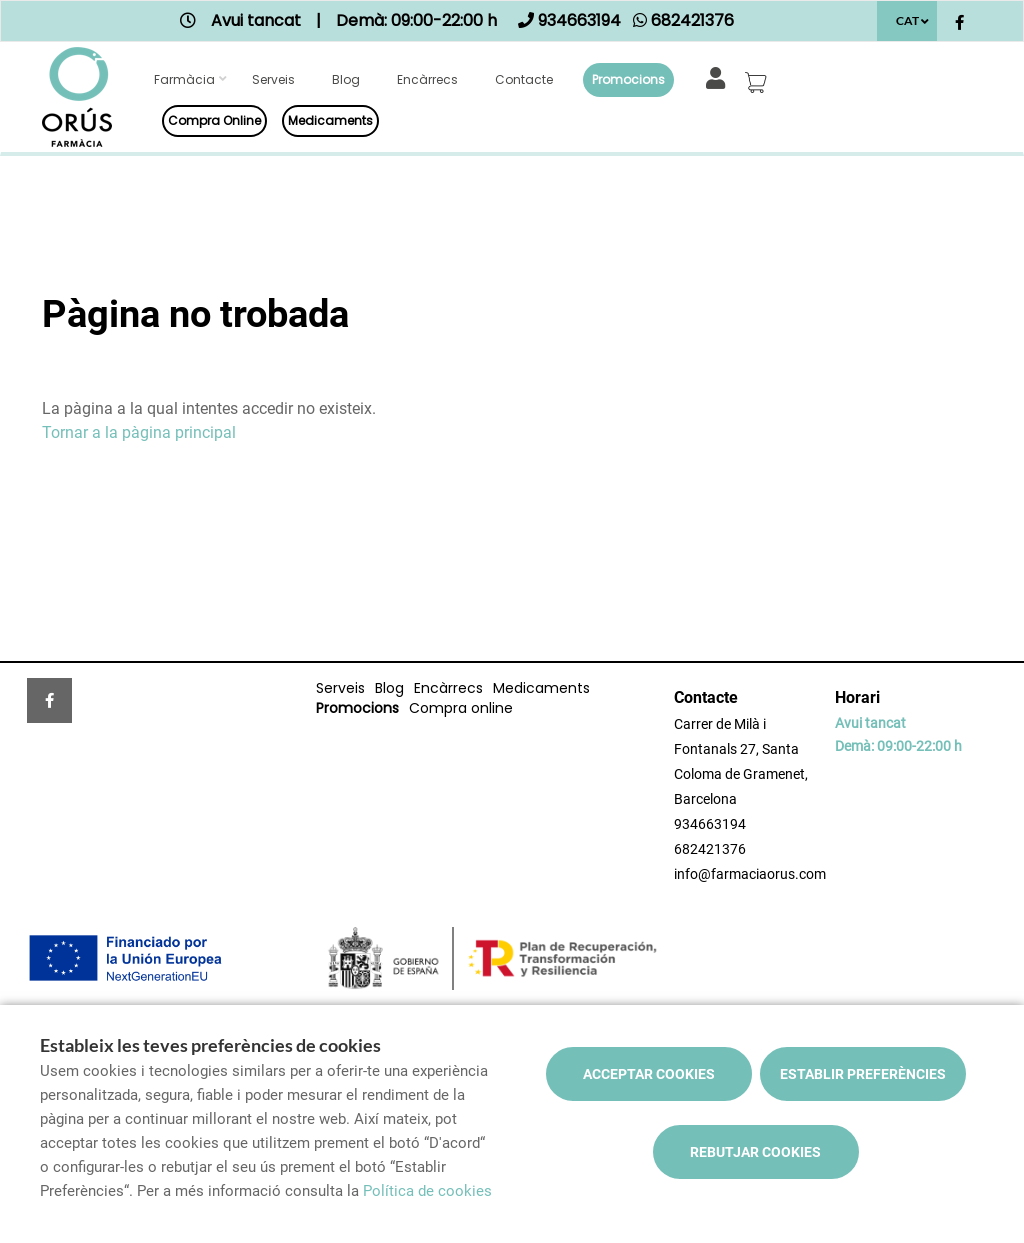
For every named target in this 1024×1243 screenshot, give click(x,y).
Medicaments (330, 120)
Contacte (524, 79)
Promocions (628, 79)
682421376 (710, 849)
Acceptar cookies (649, 1074)
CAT (907, 20)
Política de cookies (427, 1191)
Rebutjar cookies (755, 1152)
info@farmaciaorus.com (750, 874)
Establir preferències (863, 1074)
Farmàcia (184, 79)
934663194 (710, 824)
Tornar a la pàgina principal (139, 432)
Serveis (273, 79)
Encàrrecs (427, 79)
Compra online (214, 120)
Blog (346, 79)
